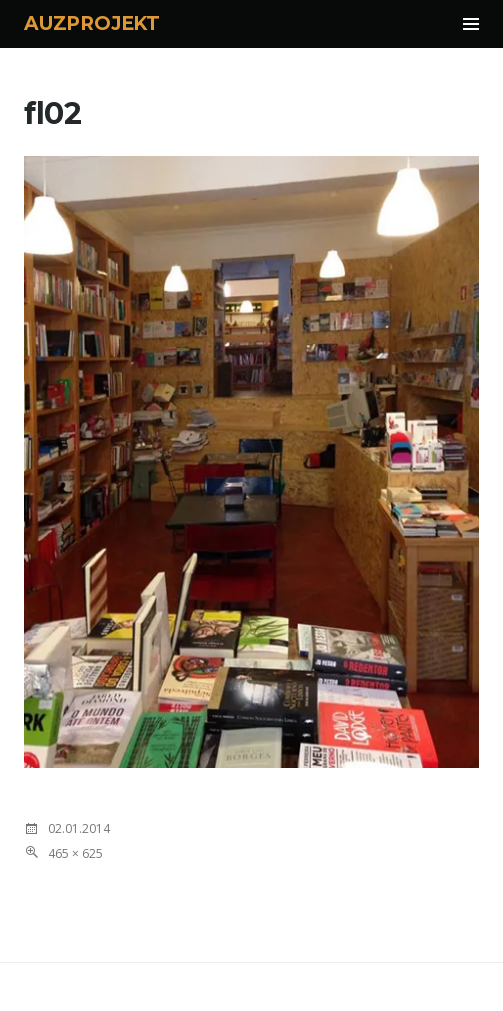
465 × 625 (75, 853)
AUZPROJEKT (92, 23)
